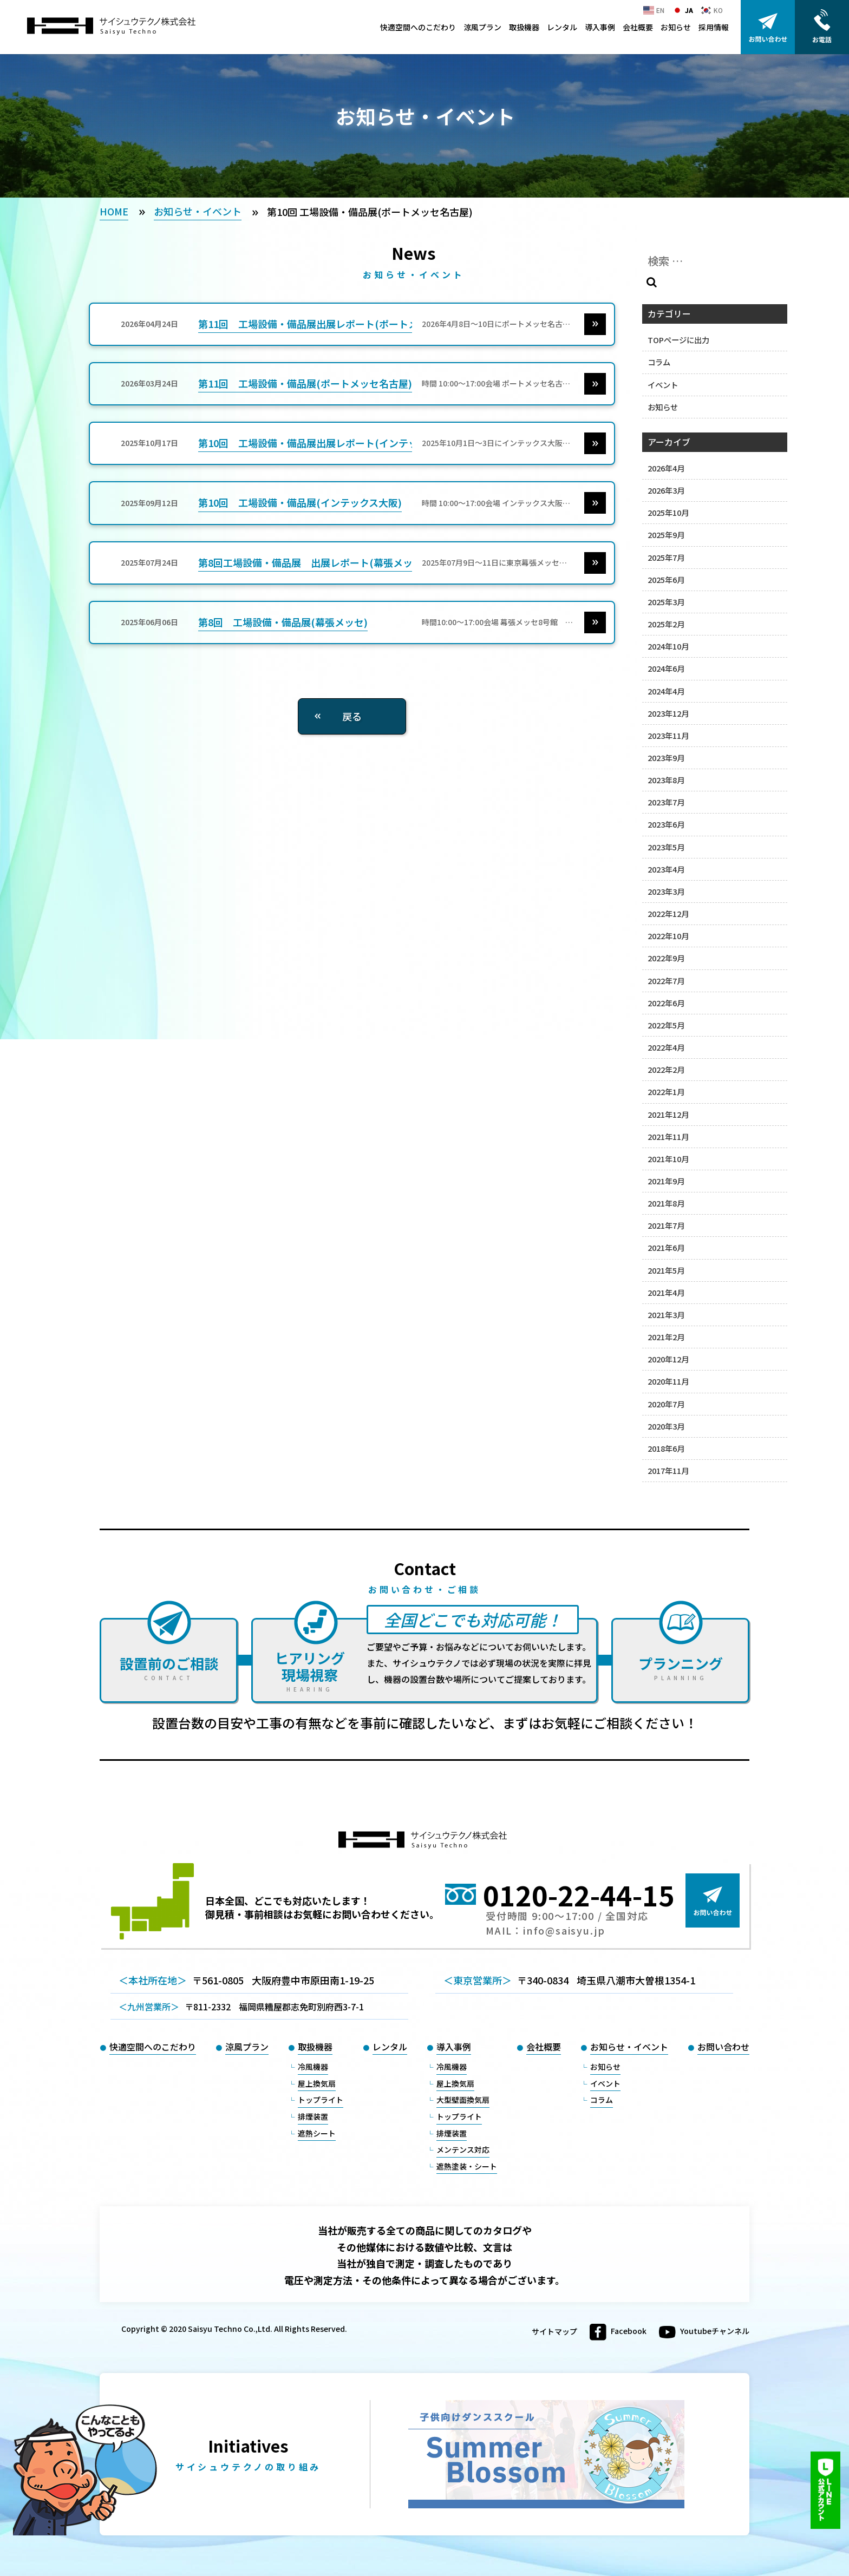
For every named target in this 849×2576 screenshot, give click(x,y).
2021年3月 (666, 1314)
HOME (114, 211)
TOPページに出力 (678, 339)
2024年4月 (666, 691)
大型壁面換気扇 (462, 2099)
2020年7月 (666, 1404)
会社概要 (638, 27)
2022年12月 (668, 913)
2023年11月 (668, 735)
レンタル (562, 27)
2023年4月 (666, 869)
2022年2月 (666, 1069)
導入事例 (600, 27)
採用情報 (713, 27)
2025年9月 (666, 534)
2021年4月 (666, 1292)
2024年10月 (668, 646)
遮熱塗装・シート (466, 2166)
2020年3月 (666, 1426)
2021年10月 (668, 1158)
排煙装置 (313, 2116)
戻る (352, 716)
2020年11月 (668, 1381)
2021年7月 (666, 1225)
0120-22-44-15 (579, 1894)
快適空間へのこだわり (418, 27)
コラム (659, 362)
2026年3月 (666, 490)
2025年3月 (666, 601)
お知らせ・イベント (197, 211)
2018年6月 (666, 1448)
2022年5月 (666, 1025)
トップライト (320, 2099)
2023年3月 (666, 891)
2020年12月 (668, 1359)
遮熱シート (317, 2133)
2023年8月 (666, 779)
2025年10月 (668, 512)
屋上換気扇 (317, 2083)
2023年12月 (668, 713)
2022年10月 (668, 935)
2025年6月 (666, 579)
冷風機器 (313, 2066)
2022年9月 (666, 957)
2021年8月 (666, 1203)
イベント (663, 384)
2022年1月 (666, 1091)
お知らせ (676, 27)
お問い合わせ (723, 2046)
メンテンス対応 (462, 2149)
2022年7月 (666, 980)
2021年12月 (668, 1114)
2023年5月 (666, 847)
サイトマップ (554, 2331)
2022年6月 (666, 1002)
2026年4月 (666, 468)
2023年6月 (666, 824)
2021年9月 (666, 1181)
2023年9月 (666, 757)
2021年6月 (666, 1247)
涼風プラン (482, 27)
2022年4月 (666, 1047)
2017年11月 (668, 1470)
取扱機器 (524, 27)
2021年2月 (666, 1336)
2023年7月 (666, 802)
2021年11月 (668, 1136)
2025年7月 (666, 557)
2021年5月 (666, 1270)
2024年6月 (666, 668)
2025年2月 (666, 624)
